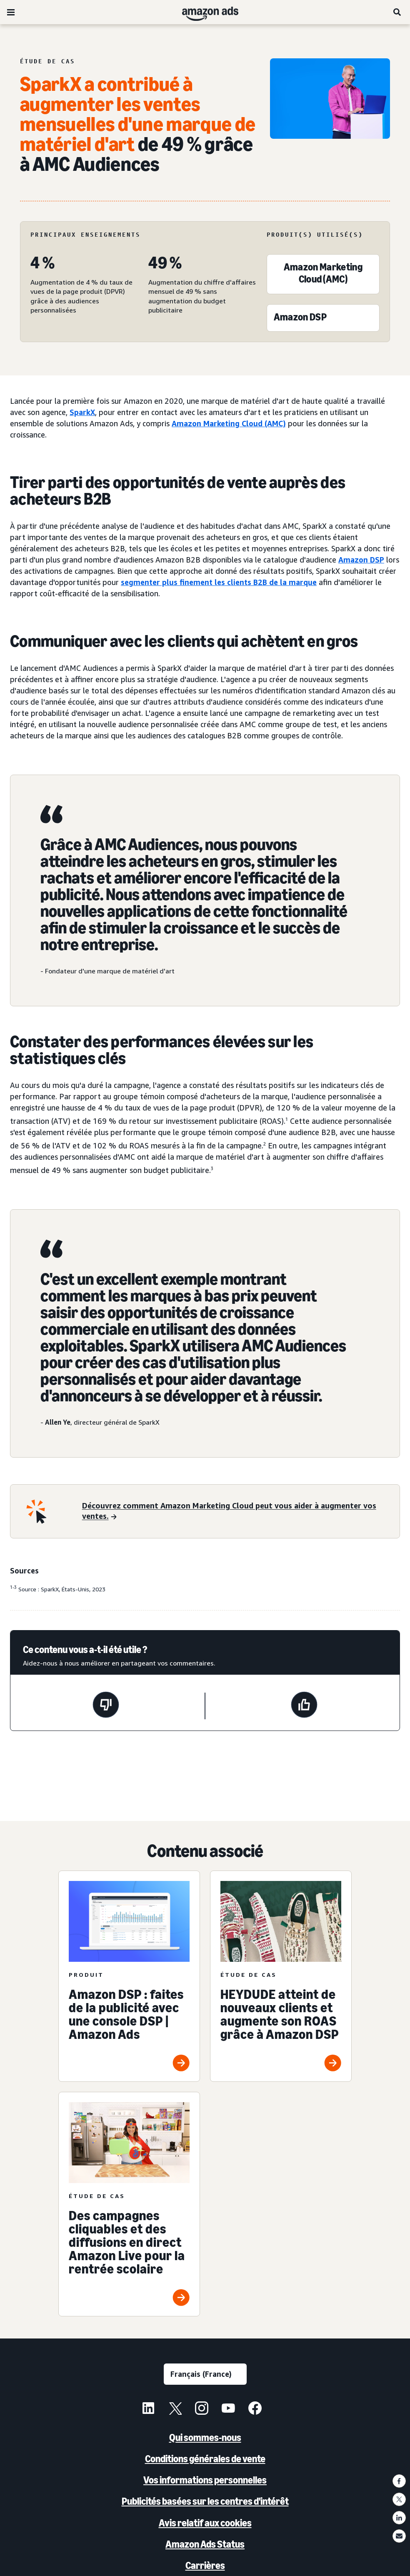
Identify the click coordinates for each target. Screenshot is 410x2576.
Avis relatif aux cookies (205, 2523)
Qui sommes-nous (205, 2437)
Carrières (205, 2565)
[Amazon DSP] (300, 319)
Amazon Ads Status (205, 2544)
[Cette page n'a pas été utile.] (105, 1706)
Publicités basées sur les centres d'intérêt (205, 2501)
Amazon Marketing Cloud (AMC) (229, 423)
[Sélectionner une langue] (205, 2374)
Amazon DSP (361, 559)
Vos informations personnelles (205, 2480)
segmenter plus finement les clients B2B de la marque (219, 582)
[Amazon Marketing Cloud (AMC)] (323, 275)
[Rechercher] (397, 12)
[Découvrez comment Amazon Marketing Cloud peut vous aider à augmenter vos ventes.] (236, 1512)
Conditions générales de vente (205, 2459)
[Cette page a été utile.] (304, 1706)
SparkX (82, 412)
